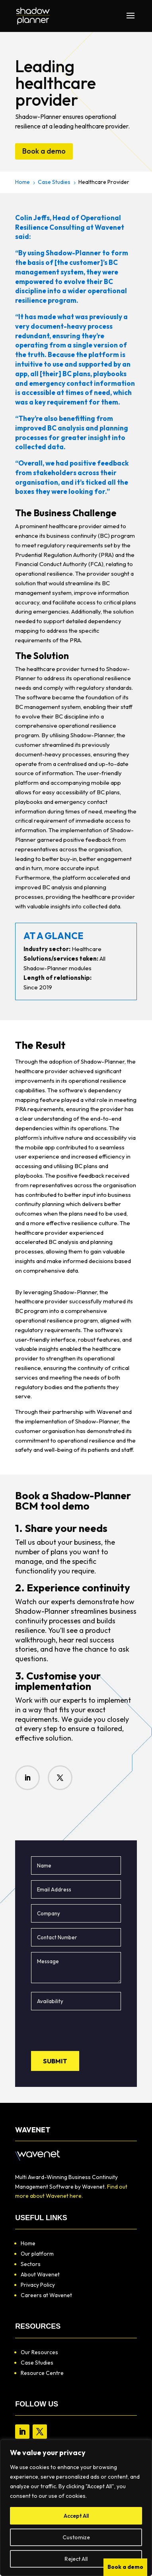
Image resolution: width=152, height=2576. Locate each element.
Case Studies (37, 2362)
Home (28, 2243)
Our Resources (39, 2352)
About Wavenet (40, 2274)
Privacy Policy (38, 2284)
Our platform (37, 2253)
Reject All (76, 2558)
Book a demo (44, 151)
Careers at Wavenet (46, 2295)
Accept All (76, 2515)
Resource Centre (42, 2373)
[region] (76, 2508)
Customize (76, 2537)
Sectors (31, 2264)
